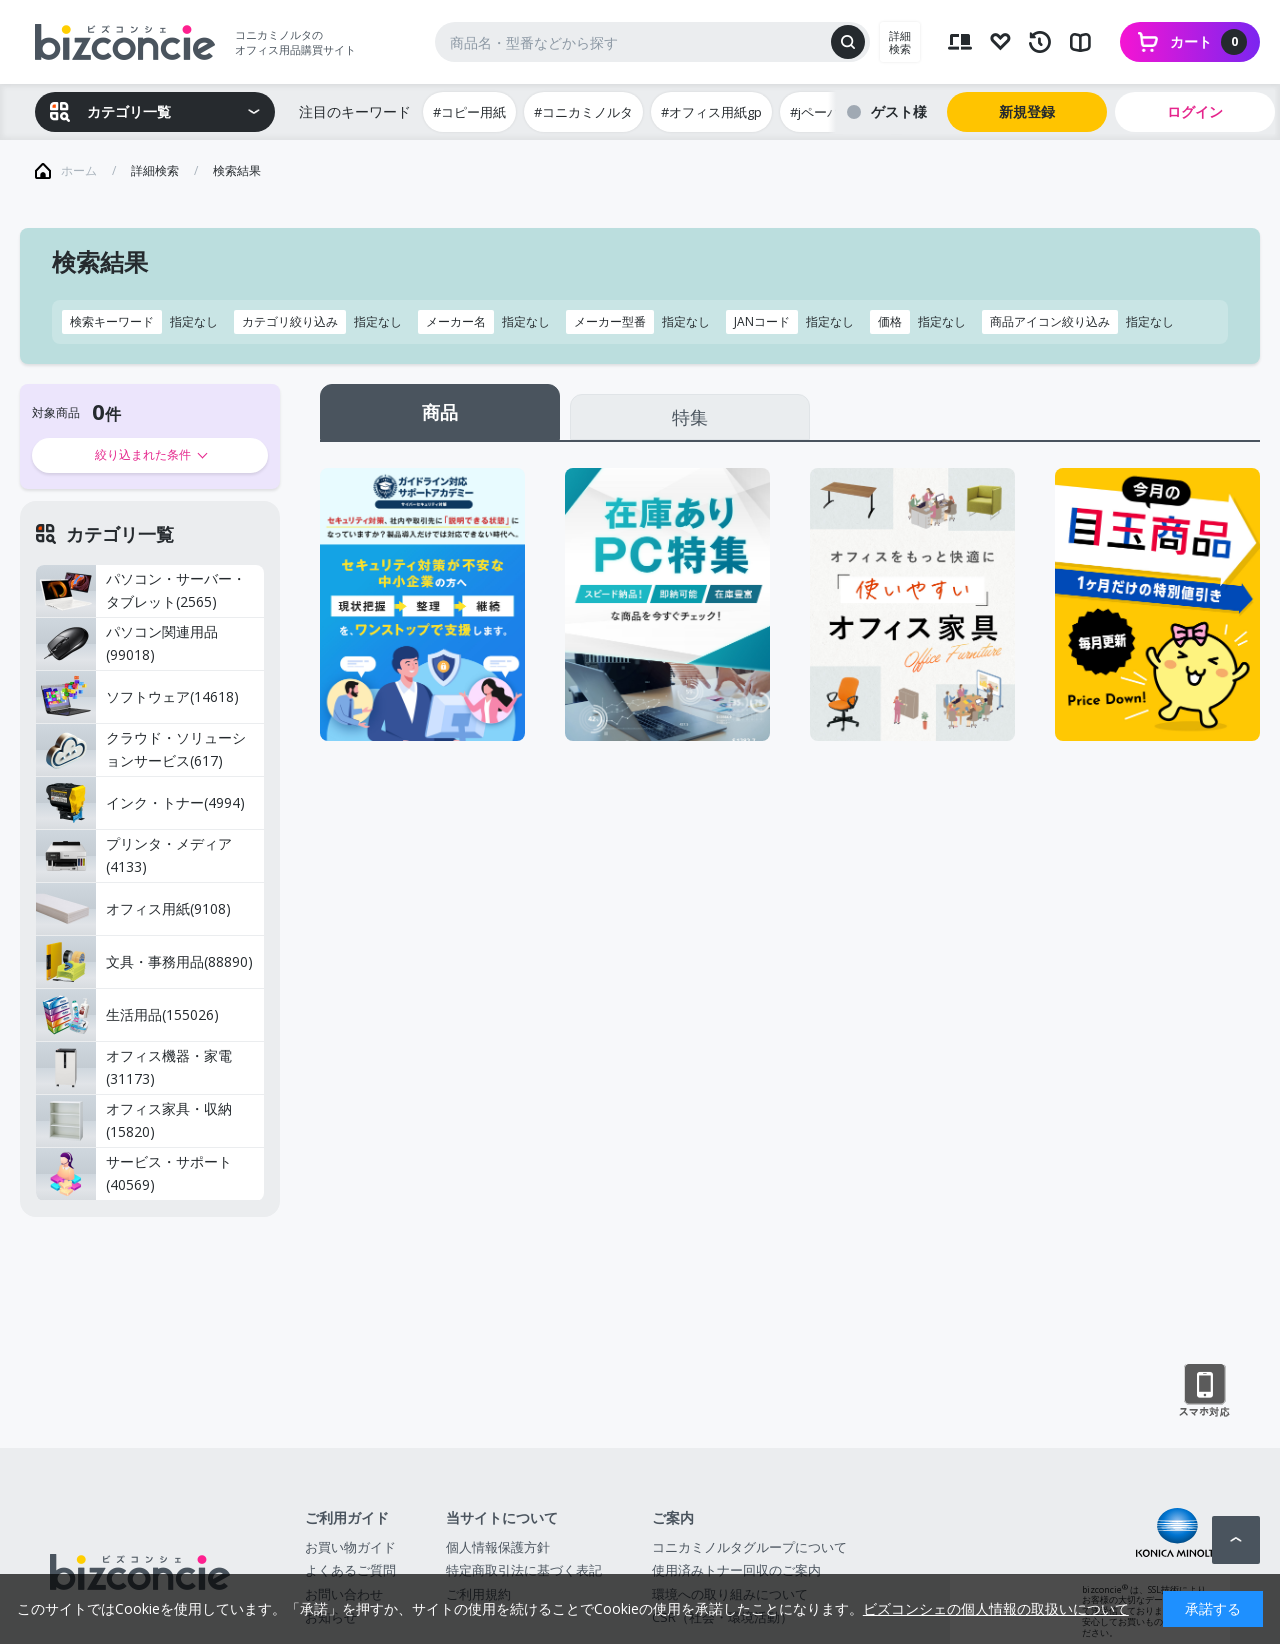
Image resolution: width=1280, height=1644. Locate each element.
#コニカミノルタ (583, 112)
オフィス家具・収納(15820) (134, 1121)
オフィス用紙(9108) (133, 909)
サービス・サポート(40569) (134, 1174)
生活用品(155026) (127, 1015)
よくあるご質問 (350, 1570)
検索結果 (237, 170)
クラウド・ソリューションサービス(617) (141, 750)
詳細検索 (900, 42)
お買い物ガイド (350, 1547)
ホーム (79, 170)
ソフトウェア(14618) (137, 697)
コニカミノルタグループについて (749, 1547)
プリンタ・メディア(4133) (134, 856)
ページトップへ (1236, 1540)
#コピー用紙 (469, 112)
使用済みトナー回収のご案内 (736, 1570)
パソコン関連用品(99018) (127, 644)
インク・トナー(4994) (140, 803)
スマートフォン (1204, 1391)
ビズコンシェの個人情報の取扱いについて (996, 1608)
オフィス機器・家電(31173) (134, 1068)
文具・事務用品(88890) (144, 962)
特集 (690, 417)
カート (1208, 42)
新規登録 (1027, 111)
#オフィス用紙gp (711, 112)
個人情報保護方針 (498, 1547)
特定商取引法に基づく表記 (524, 1570)
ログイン (1195, 111)
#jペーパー (821, 112)
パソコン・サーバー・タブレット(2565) (141, 591)
